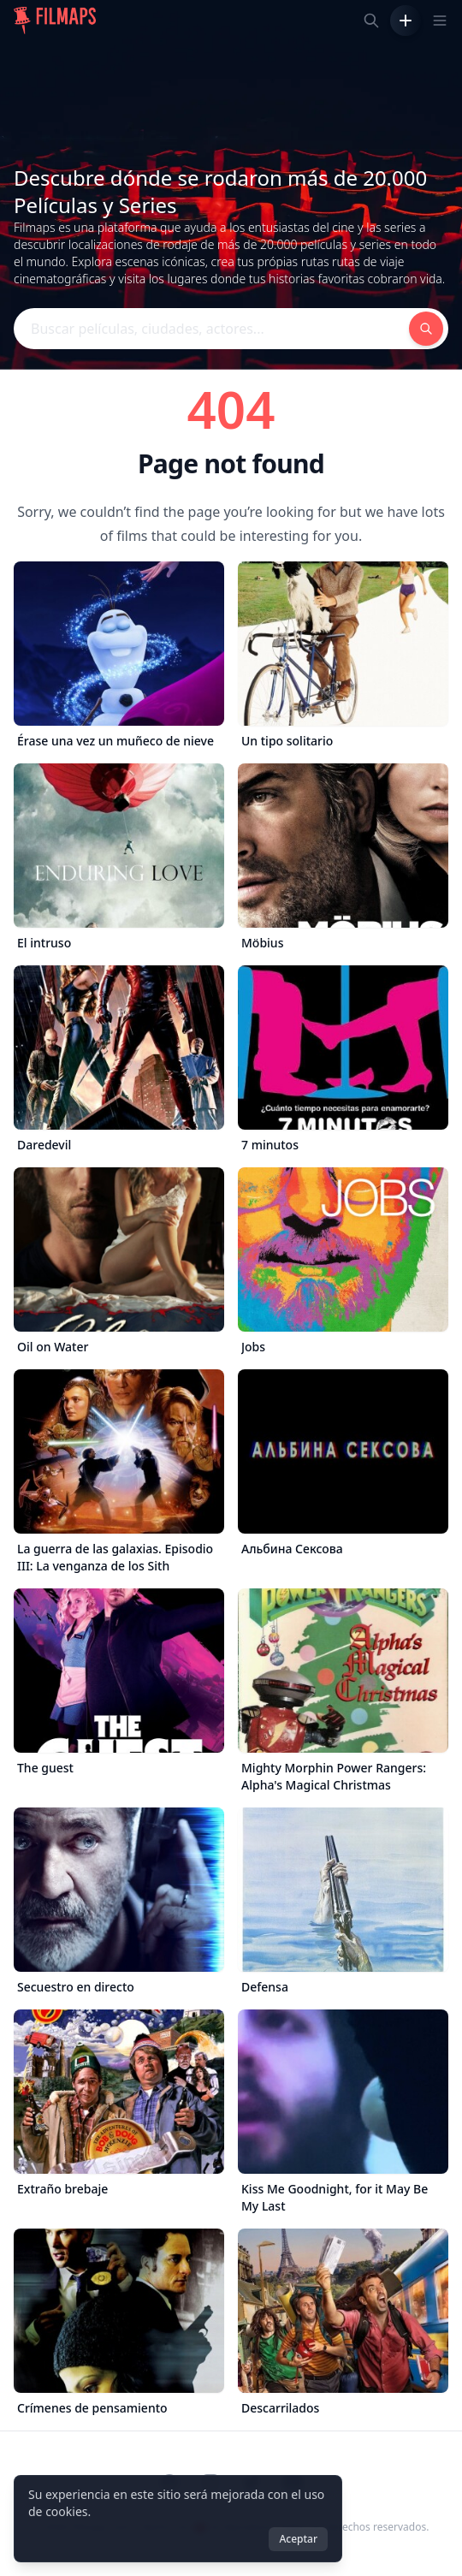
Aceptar (298, 2538)
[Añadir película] (405, 20)
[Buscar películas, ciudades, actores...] (371, 20)
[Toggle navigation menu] (439, 20)
